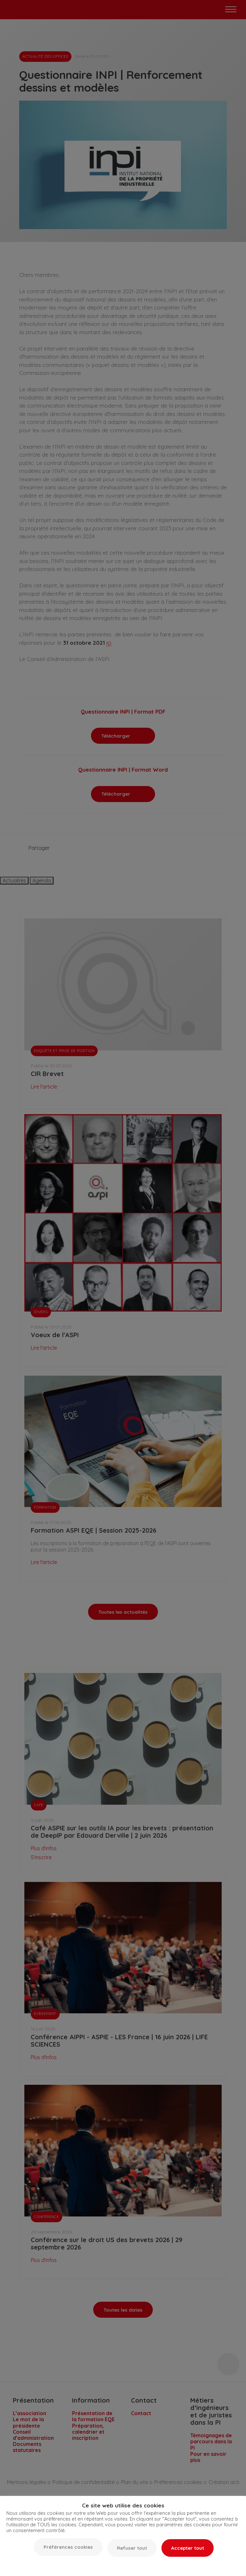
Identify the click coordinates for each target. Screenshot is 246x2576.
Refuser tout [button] (132, 2548)
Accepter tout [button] (187, 2548)
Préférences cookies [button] (68, 2547)
